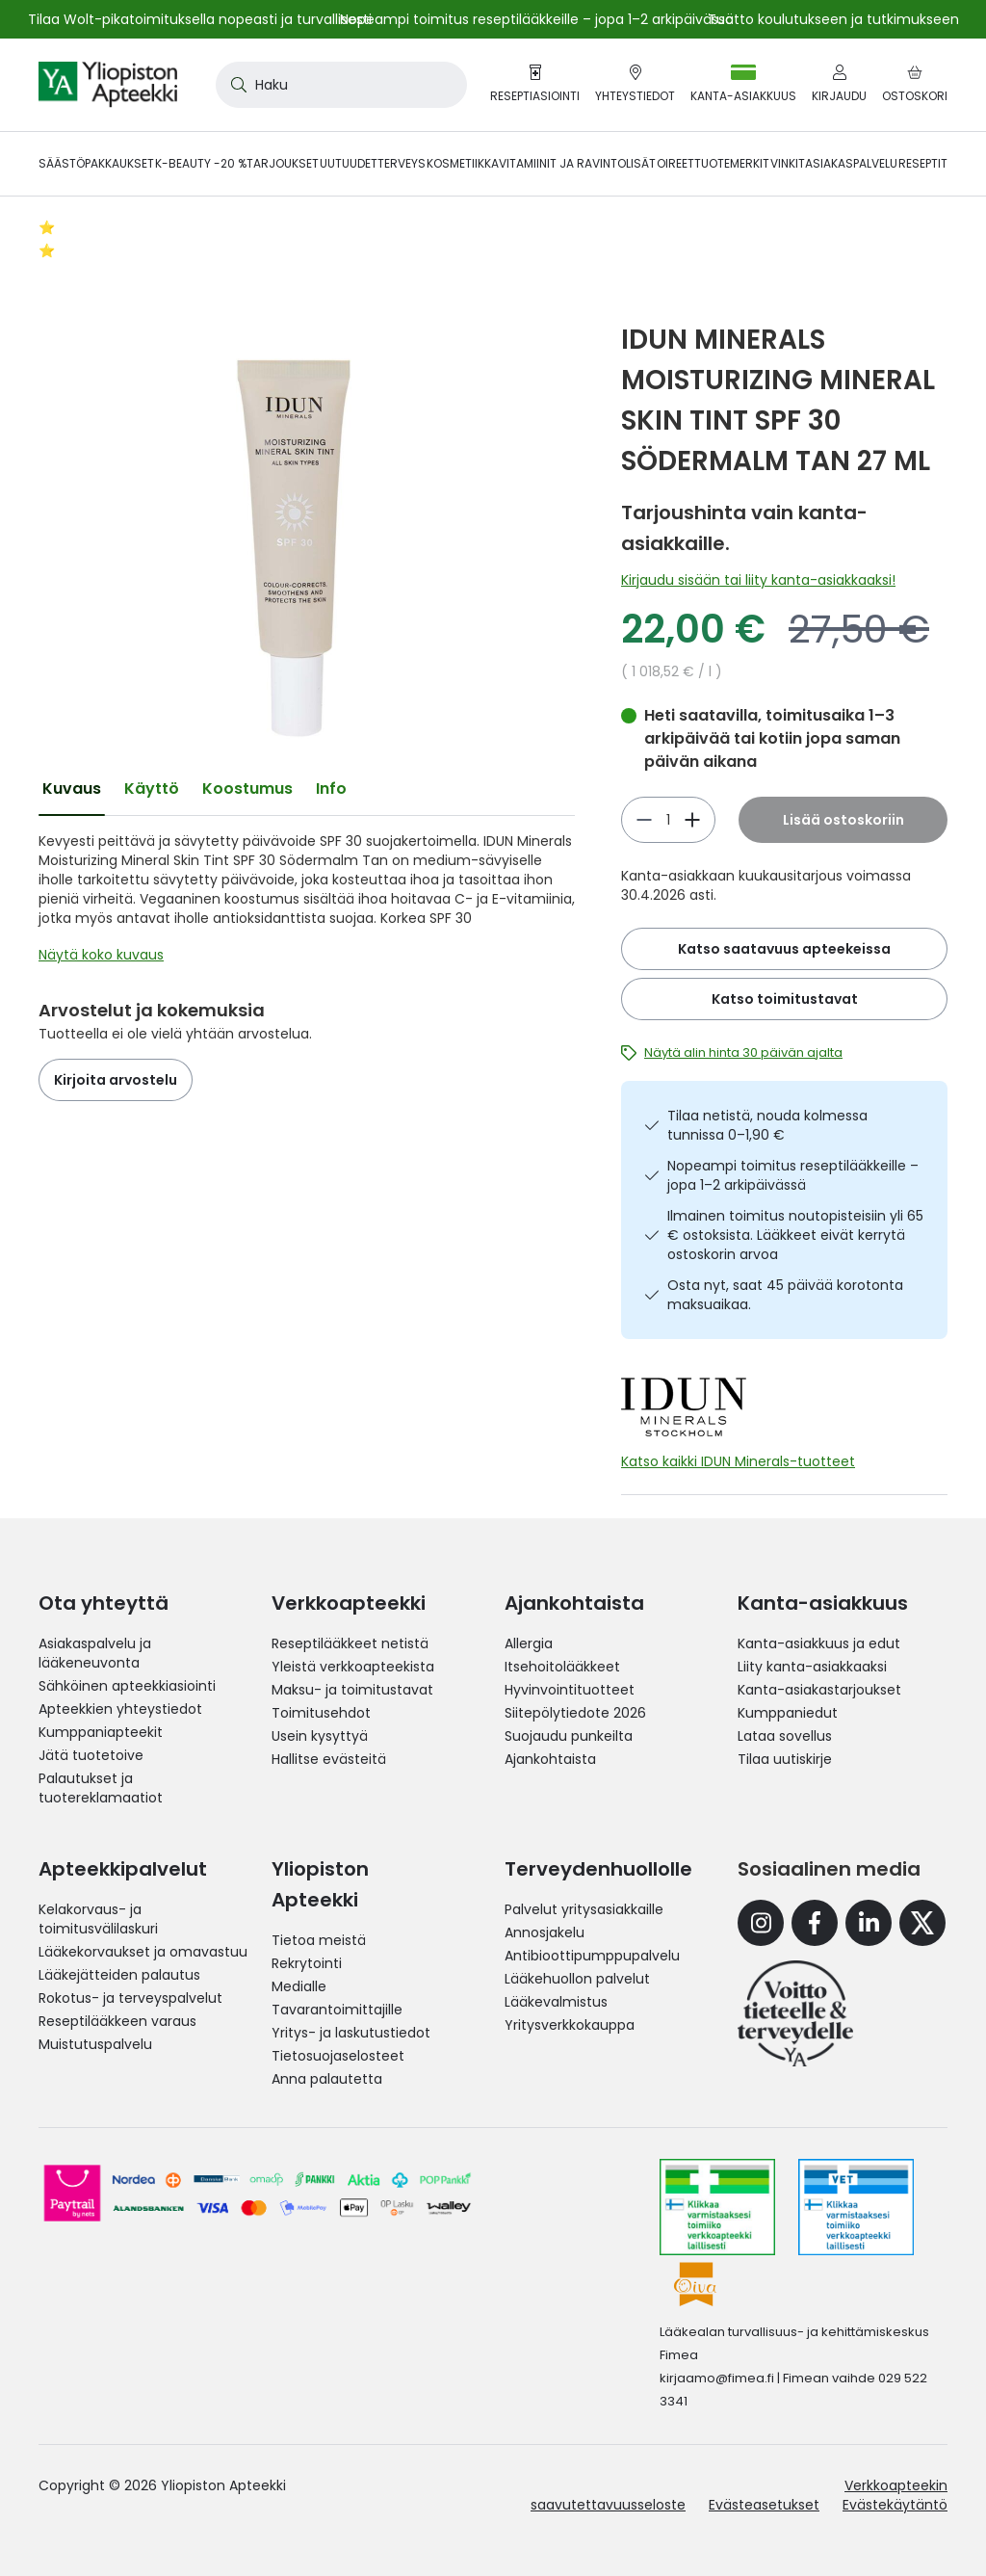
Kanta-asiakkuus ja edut (819, 1643)
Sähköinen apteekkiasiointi (127, 1685)
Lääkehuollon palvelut (577, 1978)
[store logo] (108, 85)
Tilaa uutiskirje (785, 1759)
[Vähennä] (692, 820)
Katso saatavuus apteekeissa (784, 949)
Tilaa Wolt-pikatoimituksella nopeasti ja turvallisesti (200, 19)
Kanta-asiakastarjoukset (819, 1689)
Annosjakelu (544, 1932)
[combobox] (341, 85)
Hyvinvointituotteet (570, 1689)
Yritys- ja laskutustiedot (351, 2032)
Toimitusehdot (321, 1712)
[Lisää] (644, 820)
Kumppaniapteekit (101, 1732)
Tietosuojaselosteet (338, 2055)
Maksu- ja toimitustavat (352, 1689)
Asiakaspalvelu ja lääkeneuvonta (95, 1653)
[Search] (235, 85)
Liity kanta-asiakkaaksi (812, 1666)
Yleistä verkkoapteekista (353, 1666)
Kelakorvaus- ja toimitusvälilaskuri (98, 1919)
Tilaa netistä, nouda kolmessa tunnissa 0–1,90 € (767, 1125)
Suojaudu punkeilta (569, 1736)
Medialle (299, 1986)
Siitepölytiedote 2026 (575, 1712)
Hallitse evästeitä (329, 1759)
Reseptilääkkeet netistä (350, 1643)
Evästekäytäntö (895, 2504)
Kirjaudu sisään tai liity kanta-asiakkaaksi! (758, 580)
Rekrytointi (307, 1963)
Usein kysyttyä (320, 1736)
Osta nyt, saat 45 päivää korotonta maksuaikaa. (785, 1294)
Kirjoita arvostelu (115, 1080)
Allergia (529, 1643)
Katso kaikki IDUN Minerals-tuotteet (738, 1461)
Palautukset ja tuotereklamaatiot (101, 1788)
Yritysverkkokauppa (570, 2025)
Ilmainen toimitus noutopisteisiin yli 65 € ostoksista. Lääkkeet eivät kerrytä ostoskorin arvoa (795, 1235)
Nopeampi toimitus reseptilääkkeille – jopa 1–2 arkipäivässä (793, 1175)
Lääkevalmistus (556, 2001)
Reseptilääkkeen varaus (117, 2021)
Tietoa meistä (319, 1940)
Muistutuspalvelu (95, 2044)
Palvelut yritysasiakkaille (584, 1909)
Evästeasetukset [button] (764, 2504)
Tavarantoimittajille (337, 2009)
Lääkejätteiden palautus (119, 1975)
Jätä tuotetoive (91, 1755)
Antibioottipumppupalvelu (592, 1955)
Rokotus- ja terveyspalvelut (130, 1998)
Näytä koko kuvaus (101, 954)
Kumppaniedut (788, 1712)
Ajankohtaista (550, 1759)
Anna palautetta (327, 2079)
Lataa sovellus (785, 1736)
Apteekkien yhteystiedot (120, 1709)
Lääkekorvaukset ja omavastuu (143, 1951)
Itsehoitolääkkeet (562, 1666)
